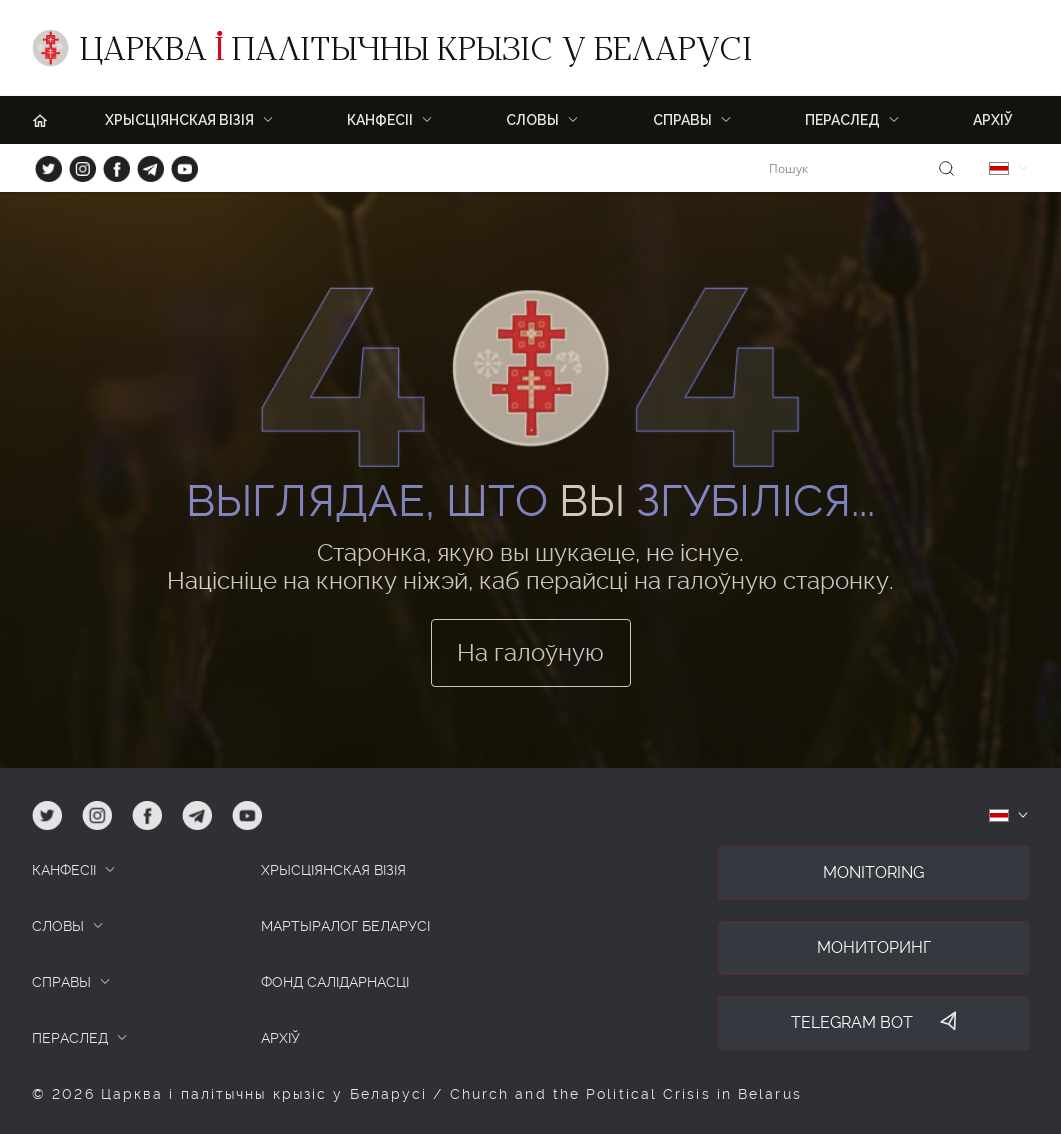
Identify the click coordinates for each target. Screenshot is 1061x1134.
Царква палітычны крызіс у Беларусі (416, 53)
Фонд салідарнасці (335, 982)
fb (110, 164)
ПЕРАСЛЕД (842, 120)
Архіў (993, 120)
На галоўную (530, 653)
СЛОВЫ (58, 926)
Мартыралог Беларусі (345, 926)
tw (44, 164)
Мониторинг (874, 947)
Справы (682, 120)
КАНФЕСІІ (64, 870)
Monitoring (873, 872)
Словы (532, 120)
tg (144, 164)
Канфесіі (380, 120)
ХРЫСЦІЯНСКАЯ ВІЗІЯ (179, 120)
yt (178, 164)
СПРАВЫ (61, 982)
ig (75, 164)
